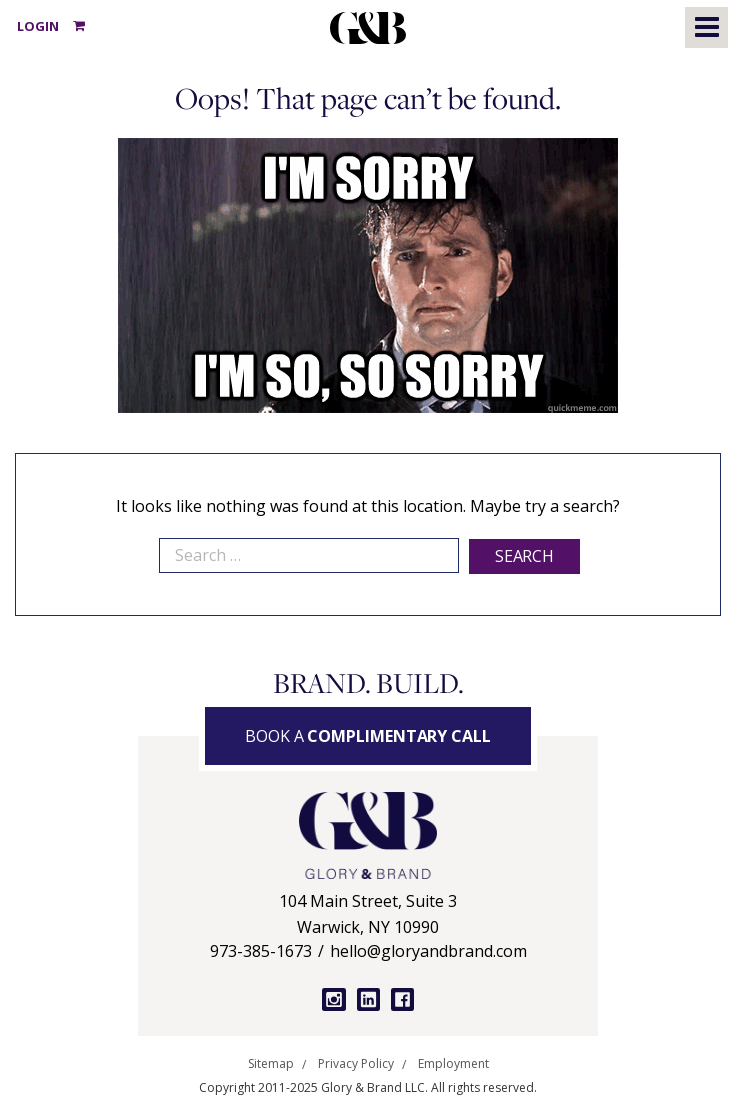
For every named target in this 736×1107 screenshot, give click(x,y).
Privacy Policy (356, 1064)
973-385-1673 (261, 951)
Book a (368, 736)
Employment (453, 1064)
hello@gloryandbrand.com (428, 951)
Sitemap (271, 1064)
